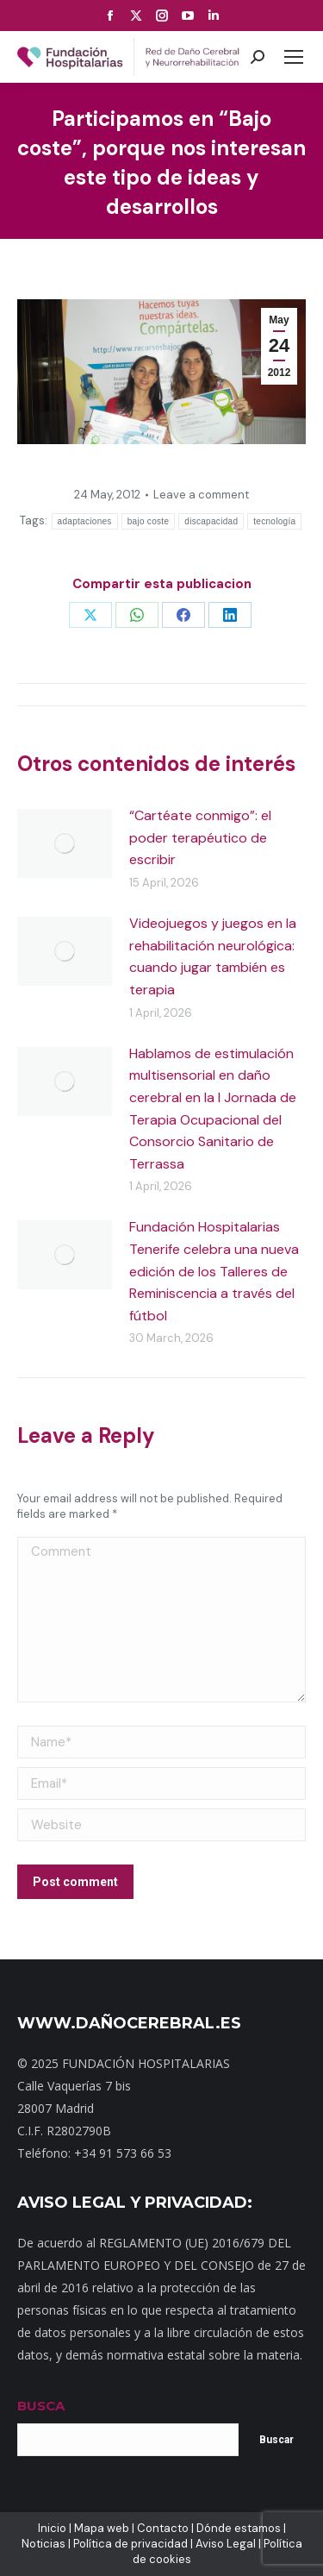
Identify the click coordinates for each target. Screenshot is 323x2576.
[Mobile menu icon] (294, 57)
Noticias (43, 2543)
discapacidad (211, 521)
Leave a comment (201, 494)
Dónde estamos (238, 2528)
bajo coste (148, 521)
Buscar (276, 2440)
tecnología (274, 521)
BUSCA (41, 2405)
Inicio (52, 2528)
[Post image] (64, 843)
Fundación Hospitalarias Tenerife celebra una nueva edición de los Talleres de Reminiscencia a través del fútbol (214, 1271)
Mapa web (101, 2528)
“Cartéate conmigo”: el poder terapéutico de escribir (200, 837)
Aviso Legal (226, 2543)
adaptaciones (85, 521)
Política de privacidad (130, 2543)
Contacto (163, 2528)
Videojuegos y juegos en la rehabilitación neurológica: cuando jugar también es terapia (212, 956)
